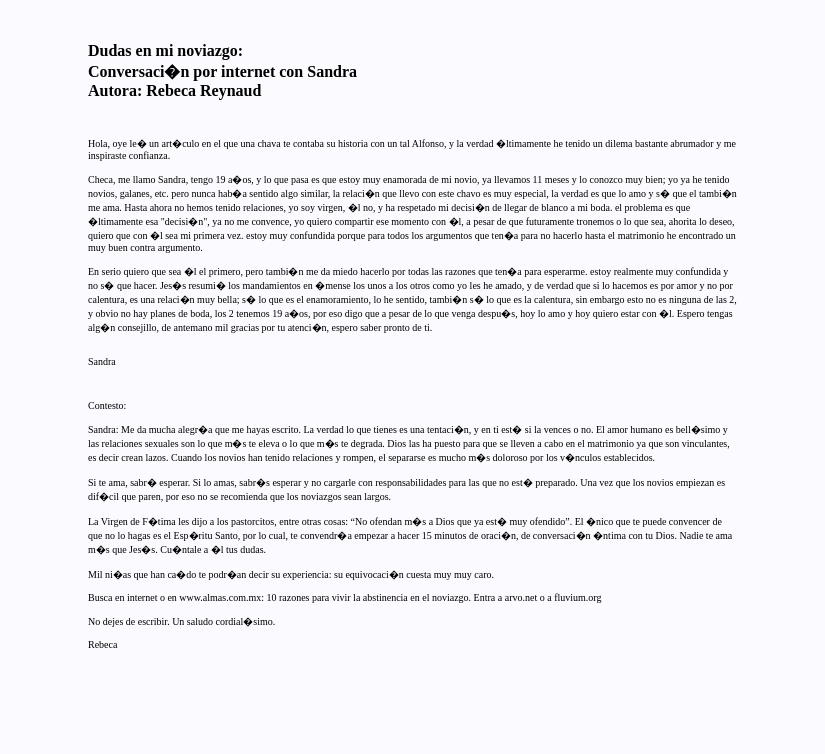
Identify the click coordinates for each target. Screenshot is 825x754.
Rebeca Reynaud (203, 90)
